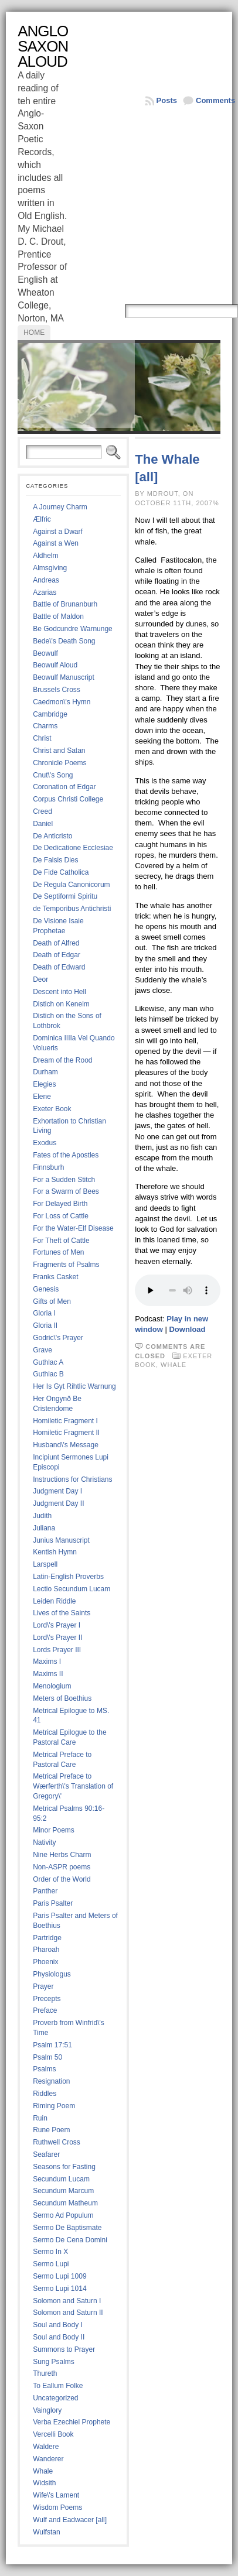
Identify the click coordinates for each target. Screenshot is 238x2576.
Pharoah (46, 1949)
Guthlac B (48, 1374)
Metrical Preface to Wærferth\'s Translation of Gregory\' (73, 1786)
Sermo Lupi (51, 2264)
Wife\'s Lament (56, 2495)
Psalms (44, 2069)
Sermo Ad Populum (63, 2215)
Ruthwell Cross (56, 2142)
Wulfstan (46, 2532)
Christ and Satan (59, 750)
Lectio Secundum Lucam (71, 1589)
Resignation (51, 2081)
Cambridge (50, 714)
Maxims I (47, 1661)
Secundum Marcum (63, 2191)
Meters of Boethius (62, 1698)
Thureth (45, 2373)
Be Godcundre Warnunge (73, 629)
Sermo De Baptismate (67, 2228)
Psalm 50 (47, 2057)
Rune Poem (51, 2130)
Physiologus (52, 1974)
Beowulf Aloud (55, 665)
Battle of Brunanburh (65, 604)
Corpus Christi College (68, 799)
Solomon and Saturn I (67, 2301)
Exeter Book (52, 1109)
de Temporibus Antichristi (72, 909)
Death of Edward (59, 967)
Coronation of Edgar (64, 787)
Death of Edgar (56, 955)
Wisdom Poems (57, 2507)
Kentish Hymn (55, 1552)
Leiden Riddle (54, 1601)
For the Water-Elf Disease (73, 1228)
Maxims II (48, 1674)
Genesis (46, 1289)
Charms (45, 726)
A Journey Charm (60, 507)
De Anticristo (52, 836)
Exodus (44, 1143)
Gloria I (44, 1313)
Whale (43, 2471)
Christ (42, 738)
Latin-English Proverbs (68, 1577)
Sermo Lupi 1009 (59, 2276)
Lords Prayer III (57, 1650)
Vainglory (47, 2410)
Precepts (46, 1999)
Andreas (46, 580)
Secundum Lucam (61, 2179)
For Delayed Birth (60, 1204)
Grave (42, 1350)
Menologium (52, 1686)
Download (187, 1329)
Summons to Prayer (64, 2349)
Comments (215, 100)
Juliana (44, 1528)
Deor (40, 979)
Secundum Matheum (65, 2203)
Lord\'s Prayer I (56, 1625)
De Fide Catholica (61, 872)
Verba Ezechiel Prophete (71, 2422)
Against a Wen (56, 543)
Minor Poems (53, 1830)
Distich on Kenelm (61, 1004)
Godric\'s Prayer (58, 1338)
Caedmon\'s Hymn (61, 702)
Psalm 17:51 (52, 2045)
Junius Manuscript (61, 1540)
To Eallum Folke (58, 2386)
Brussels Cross (56, 690)
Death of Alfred (56, 943)
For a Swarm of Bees (66, 1191)
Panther (45, 1891)
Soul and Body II (58, 2337)
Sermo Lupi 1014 (59, 2288)
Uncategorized (55, 2398)
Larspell (45, 1564)
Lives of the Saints (61, 1613)
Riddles (44, 2093)
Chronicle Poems (59, 763)
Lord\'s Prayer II (57, 1637)
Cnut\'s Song (53, 775)
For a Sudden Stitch (64, 1180)
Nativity (44, 1842)
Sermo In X (50, 2252)
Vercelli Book (53, 2434)
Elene (42, 1096)
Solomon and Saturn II (68, 2312)
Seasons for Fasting (64, 2167)
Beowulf (45, 653)
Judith (42, 1516)
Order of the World (61, 1879)
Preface (45, 2010)
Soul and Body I (58, 2325)
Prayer (43, 1986)
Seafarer (46, 2154)
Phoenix (45, 1962)
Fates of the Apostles (65, 1155)
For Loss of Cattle (61, 1216)
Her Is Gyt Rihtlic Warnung (74, 1386)
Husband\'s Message (65, 1445)
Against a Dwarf (58, 531)
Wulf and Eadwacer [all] (70, 2520)
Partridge (47, 1938)
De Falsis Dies (55, 860)
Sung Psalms (53, 2362)
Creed (42, 811)
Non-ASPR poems (61, 1867)
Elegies (44, 1084)
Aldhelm (45, 555)
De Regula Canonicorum (71, 885)
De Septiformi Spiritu (65, 896)
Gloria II (45, 1325)
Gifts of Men (52, 1301)
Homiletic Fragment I (65, 1421)
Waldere (46, 2447)
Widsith (44, 2483)
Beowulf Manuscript (63, 677)
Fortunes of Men (58, 1252)
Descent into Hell (59, 992)
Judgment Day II (58, 1503)
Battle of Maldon (58, 616)
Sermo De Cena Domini (70, 2240)
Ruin (40, 2118)
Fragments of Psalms (66, 1264)
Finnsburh (48, 1167)
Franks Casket (55, 1277)
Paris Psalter (53, 1903)
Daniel (43, 824)
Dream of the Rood (62, 1060)
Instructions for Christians (72, 1479)
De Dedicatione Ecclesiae (73, 848)
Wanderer (48, 2459)
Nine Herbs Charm (62, 1855)
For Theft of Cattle (61, 1240)
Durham (45, 1072)
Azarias (44, 592)
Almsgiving (50, 568)
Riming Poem (54, 2106)
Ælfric (42, 519)
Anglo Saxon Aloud (43, 46)
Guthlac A (48, 1362)
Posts (167, 100)
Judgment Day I (57, 1491)
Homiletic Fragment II (66, 1433)
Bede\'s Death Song (64, 641)
